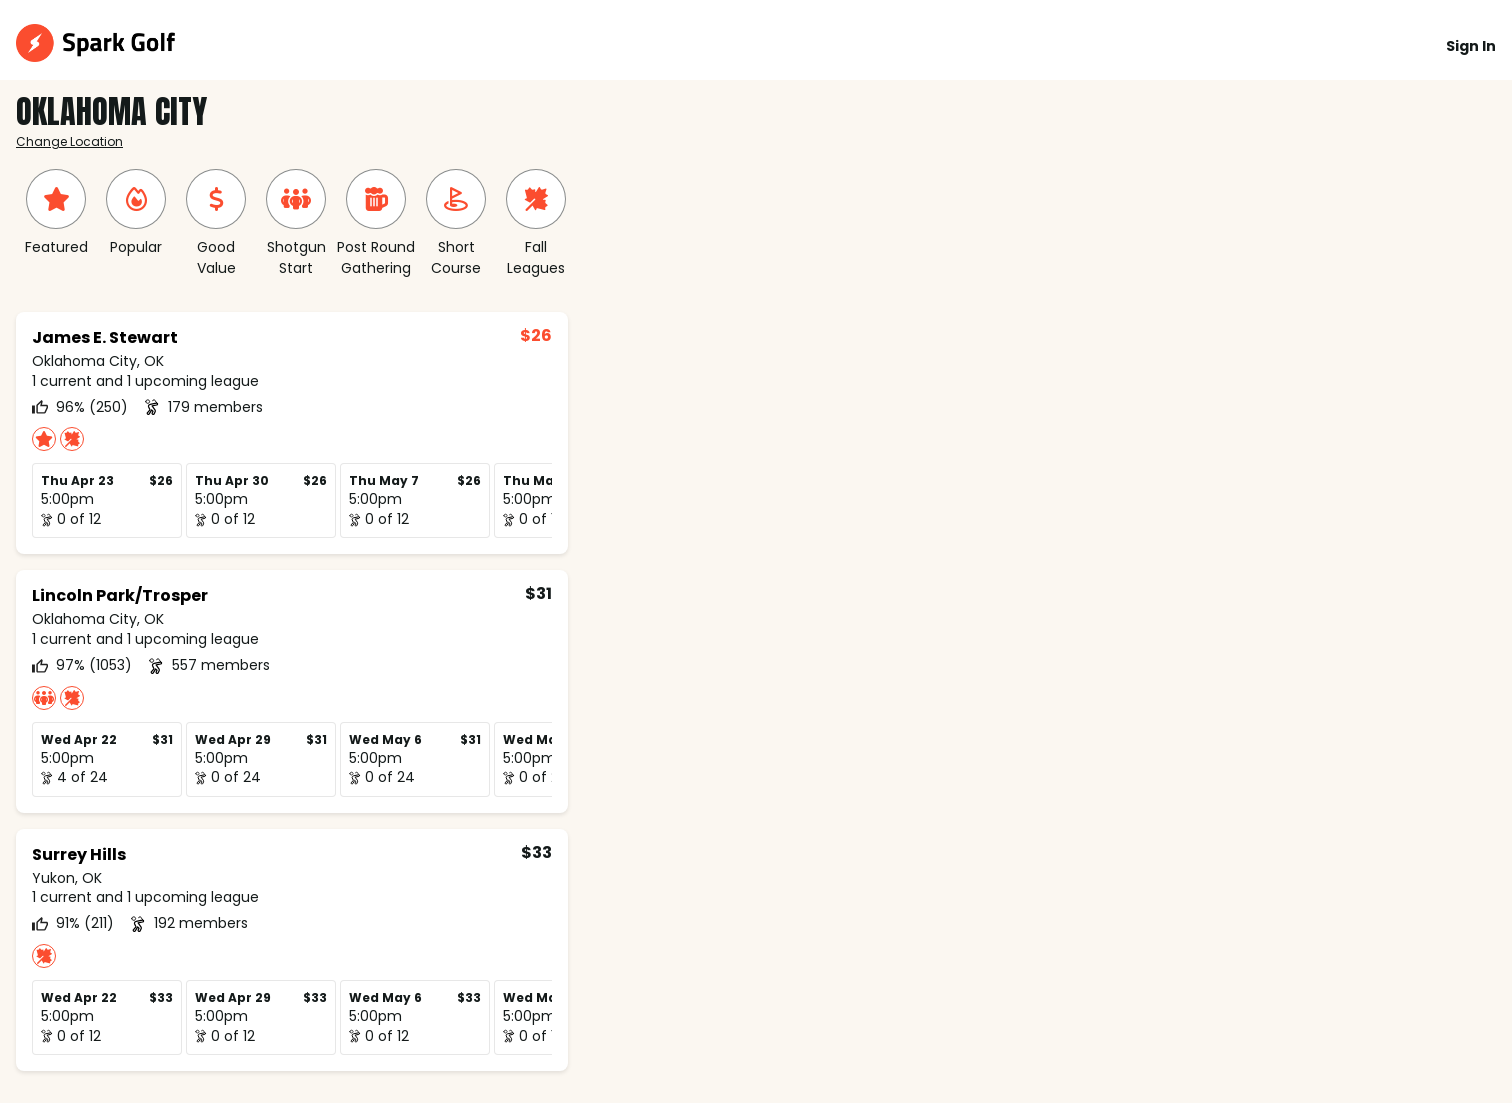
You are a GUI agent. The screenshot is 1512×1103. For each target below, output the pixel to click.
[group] (56, 213)
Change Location (69, 141)
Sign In (1471, 46)
